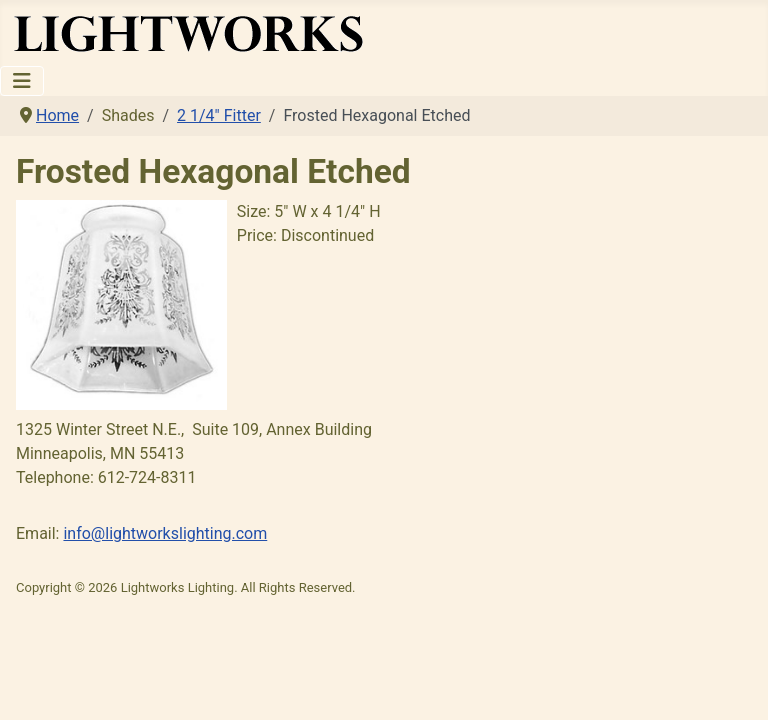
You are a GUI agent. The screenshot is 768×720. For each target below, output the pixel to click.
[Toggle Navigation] (22, 81)
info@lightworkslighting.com (165, 533)
